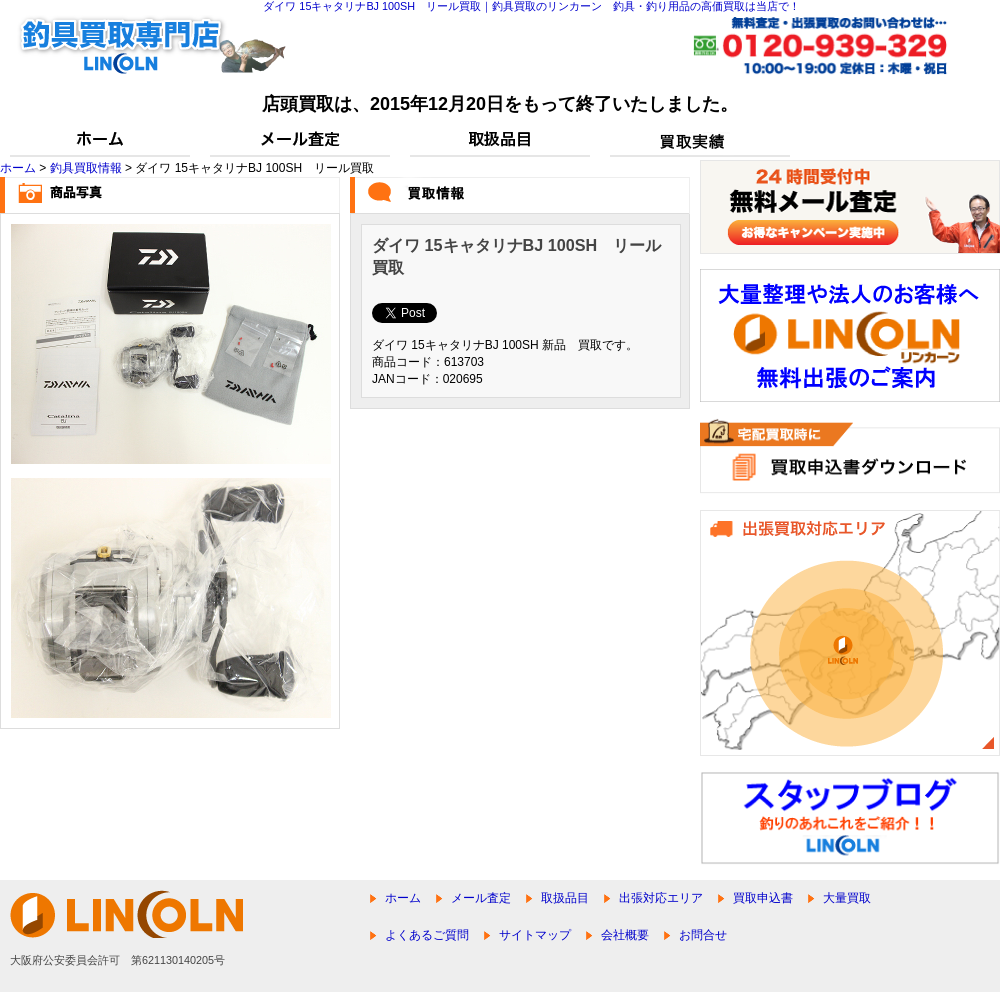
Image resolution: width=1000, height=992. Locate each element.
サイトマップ (535, 935)
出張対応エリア (661, 898)
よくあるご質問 (427, 935)
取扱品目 (565, 898)
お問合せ (703, 935)
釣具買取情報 (86, 168)
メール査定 (481, 898)
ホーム (18, 168)
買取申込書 (763, 898)
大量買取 (847, 898)
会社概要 (625, 935)
